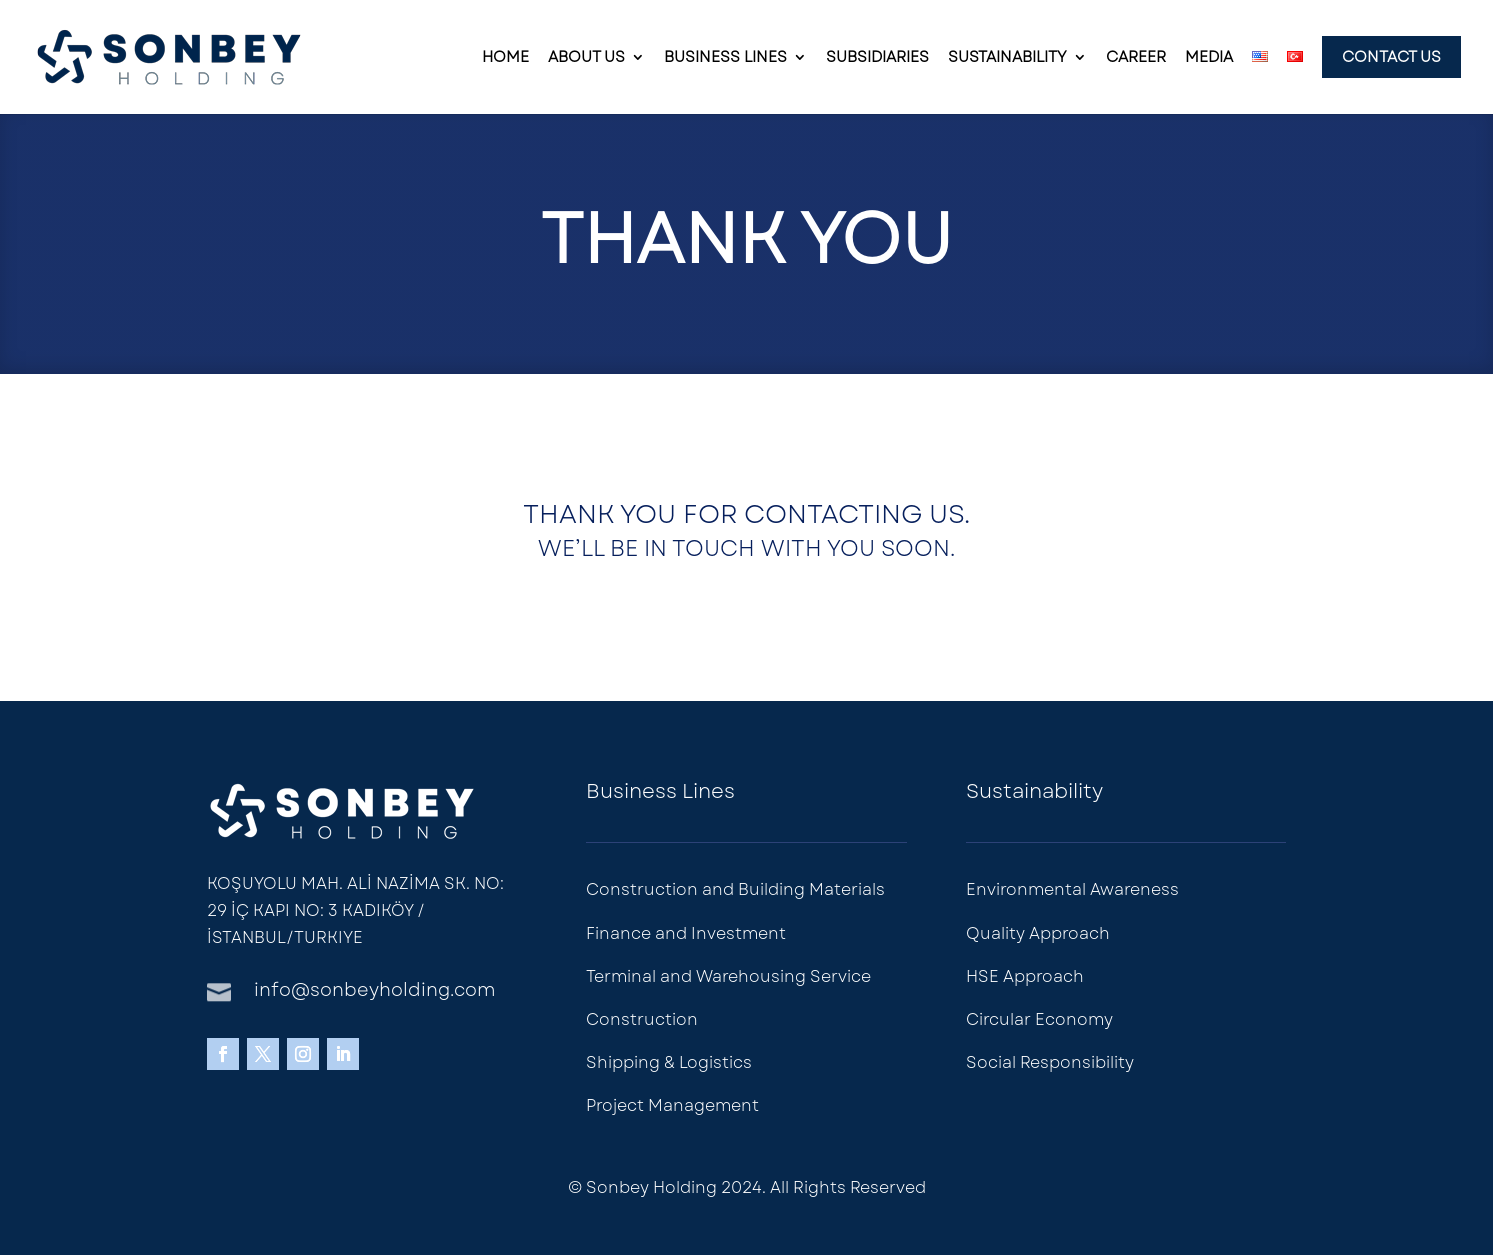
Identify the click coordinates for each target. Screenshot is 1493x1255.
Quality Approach (1038, 933)
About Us (586, 59)
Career (1136, 59)
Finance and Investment (686, 933)
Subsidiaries (877, 59)
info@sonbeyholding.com (374, 990)
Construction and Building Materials (735, 889)
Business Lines (725, 59)
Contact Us (1391, 57)
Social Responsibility (1050, 1062)
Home (505, 59)
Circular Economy (1039, 1019)
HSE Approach (1025, 976)
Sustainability (1007, 59)
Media (1209, 59)
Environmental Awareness (1072, 889)
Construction (642, 1019)
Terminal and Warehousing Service (728, 976)
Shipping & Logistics (669, 1062)
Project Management (672, 1105)
